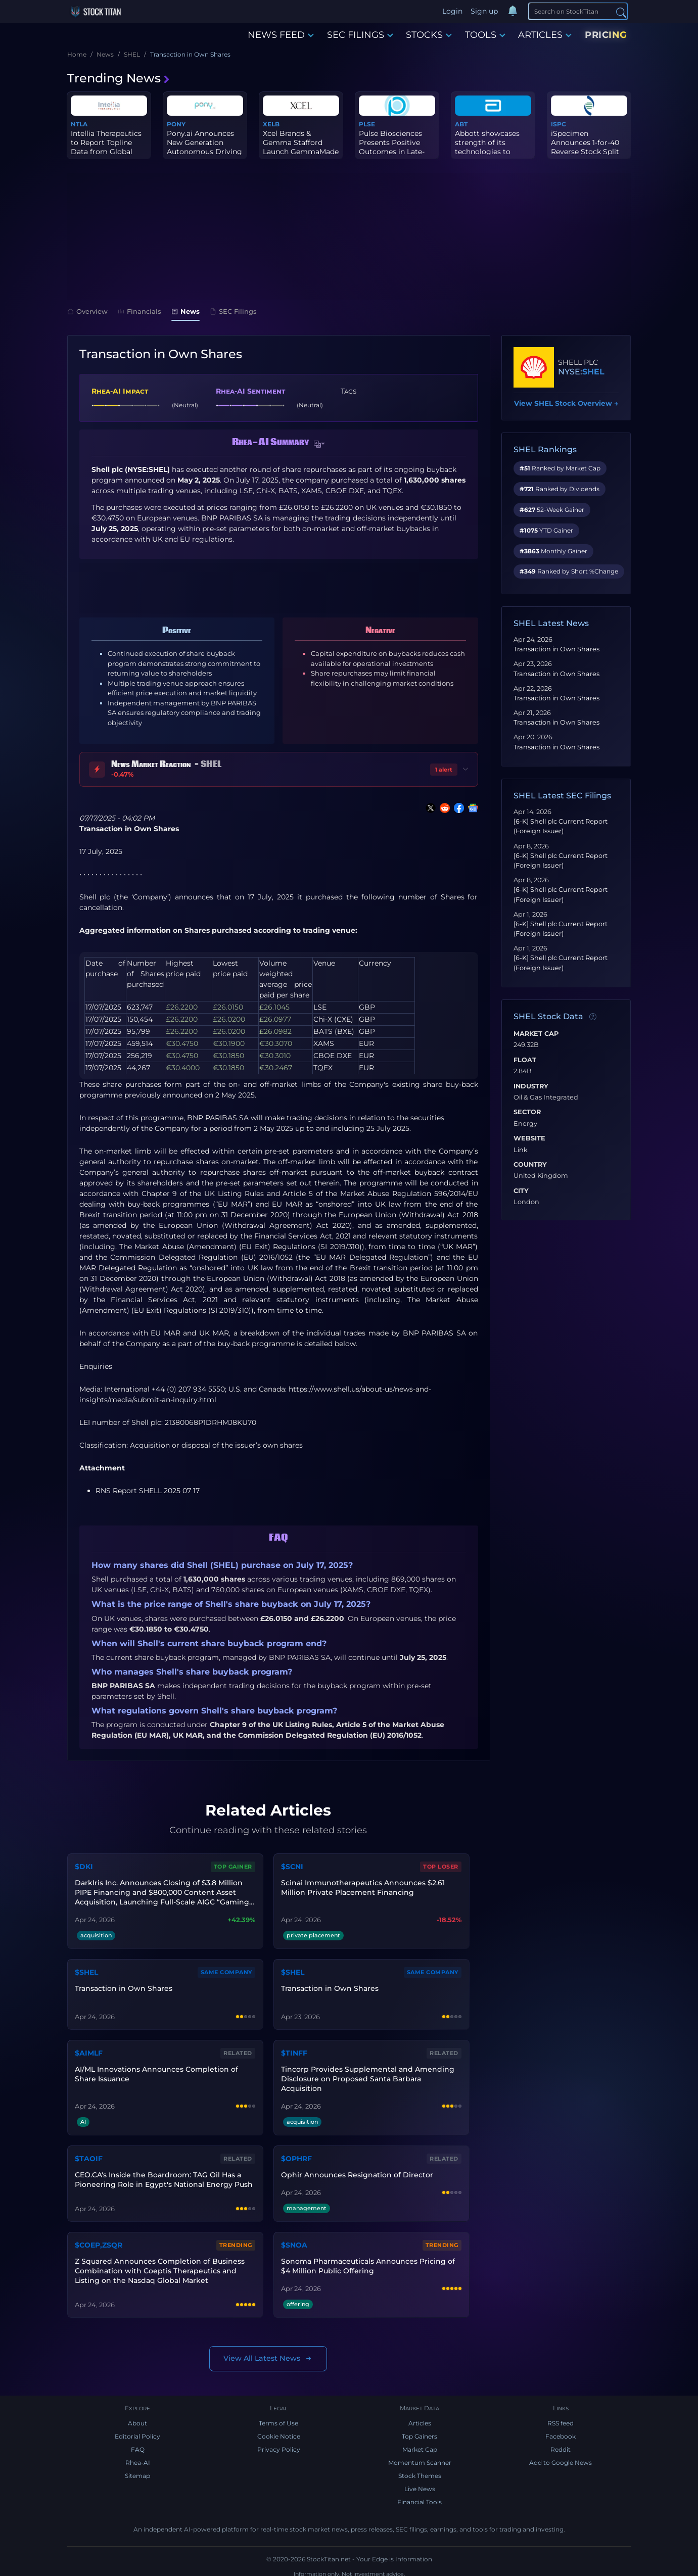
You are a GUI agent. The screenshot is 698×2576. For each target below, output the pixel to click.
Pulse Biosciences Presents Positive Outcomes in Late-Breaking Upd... (392, 147)
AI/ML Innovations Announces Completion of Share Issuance (156, 2071)
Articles (419, 2417)
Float (525, 1060)
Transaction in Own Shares (556, 649)
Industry (531, 1086)
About (137, 2417)
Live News (419, 2483)
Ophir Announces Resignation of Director (357, 2169)
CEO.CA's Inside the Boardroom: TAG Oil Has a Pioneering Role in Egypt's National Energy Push (163, 2174)
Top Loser (441, 1865)
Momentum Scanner (419, 2456)
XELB (271, 124)
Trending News (118, 78)
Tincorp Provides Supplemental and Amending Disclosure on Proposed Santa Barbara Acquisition (367, 2076)
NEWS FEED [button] (281, 34)
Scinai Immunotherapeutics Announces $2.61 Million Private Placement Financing (362, 1886)
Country (530, 1164)
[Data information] (592, 1017)
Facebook (560, 2430)
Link (521, 1150)
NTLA (79, 124)
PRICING (606, 34)
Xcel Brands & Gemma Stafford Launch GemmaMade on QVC (301, 147)
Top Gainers (419, 2430)
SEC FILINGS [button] (360, 34)
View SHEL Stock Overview (566, 403)
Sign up (485, 11)
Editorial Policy (137, 2430)
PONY (176, 124)
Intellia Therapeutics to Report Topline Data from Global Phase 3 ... (106, 147)
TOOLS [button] (485, 34)
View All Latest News (268, 2352)
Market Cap (536, 1033)
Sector (527, 1112)
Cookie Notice (278, 2430)
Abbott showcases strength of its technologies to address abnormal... (489, 147)
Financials (139, 311)
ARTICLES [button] (545, 34)
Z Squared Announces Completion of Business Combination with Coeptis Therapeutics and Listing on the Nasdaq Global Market (159, 2264)
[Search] (578, 11)
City (521, 1191)
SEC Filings (233, 311)
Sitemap (137, 2469)
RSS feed (560, 2417)
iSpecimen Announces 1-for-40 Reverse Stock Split (585, 142)
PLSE (367, 124)
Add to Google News (560, 2456)
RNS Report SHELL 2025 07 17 (148, 1490)
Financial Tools (419, 2496)
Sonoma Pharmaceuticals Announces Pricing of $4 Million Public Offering (367, 2259)
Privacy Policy (278, 2443)
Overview (87, 311)
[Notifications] (513, 11)
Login (453, 11)
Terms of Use (278, 2417)
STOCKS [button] (429, 34)
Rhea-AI (137, 2456)
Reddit (560, 2443)
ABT (461, 124)
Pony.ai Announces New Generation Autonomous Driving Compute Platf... (204, 147)
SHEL (593, 371)
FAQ (138, 2443)
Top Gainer (234, 1865)
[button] (319, 444)
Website (529, 1138)
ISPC (558, 124)
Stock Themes (419, 2469)
